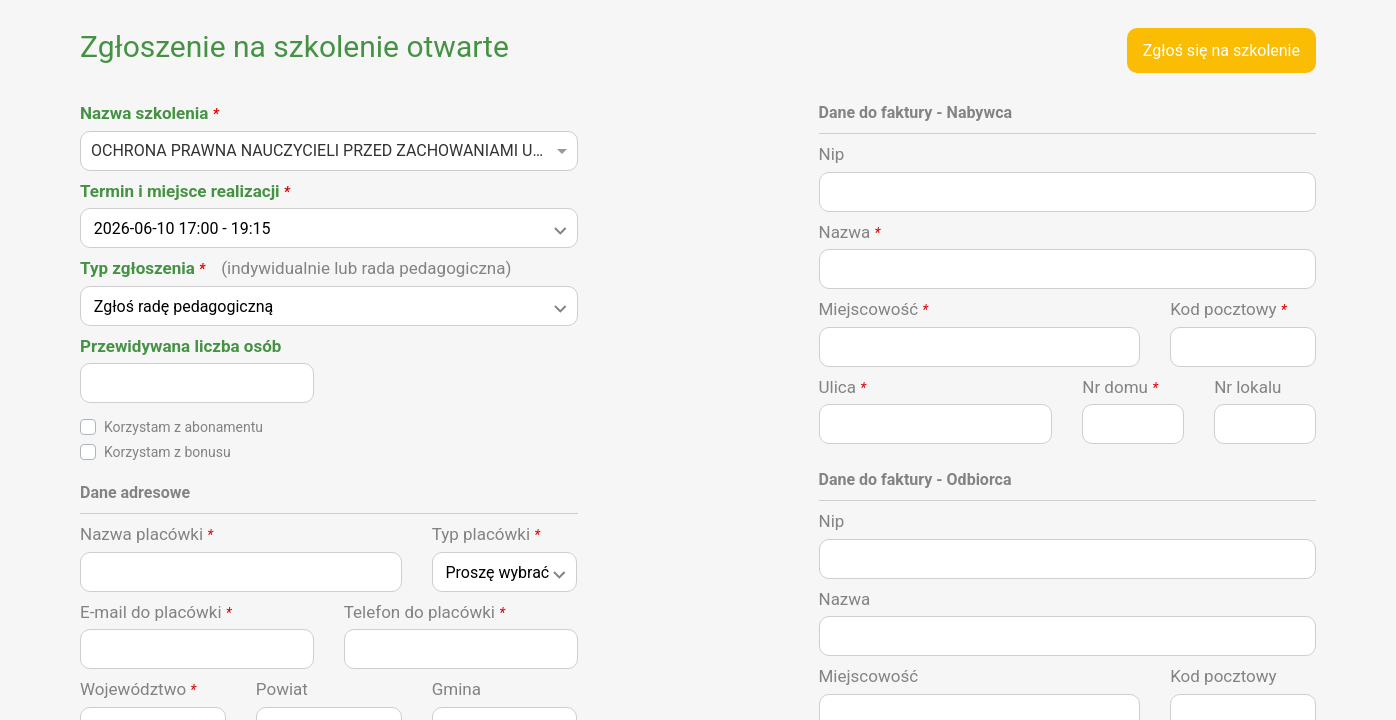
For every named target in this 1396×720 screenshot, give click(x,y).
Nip (832, 154)
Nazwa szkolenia (149, 113)
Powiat (282, 689)
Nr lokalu (1247, 387)
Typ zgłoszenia (295, 268)
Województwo (138, 689)
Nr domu (1120, 387)
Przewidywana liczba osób (180, 346)
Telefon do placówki (424, 612)
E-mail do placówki (156, 612)
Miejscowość (874, 309)
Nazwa (850, 232)
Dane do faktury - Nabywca (916, 112)
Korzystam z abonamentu (183, 427)
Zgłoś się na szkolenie (1221, 50)
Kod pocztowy (1228, 309)
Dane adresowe (135, 492)
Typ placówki (486, 534)
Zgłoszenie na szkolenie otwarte (294, 46)
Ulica (843, 387)
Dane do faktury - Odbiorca (915, 479)
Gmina (456, 689)
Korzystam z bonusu (167, 452)
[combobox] (329, 157)
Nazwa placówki (146, 534)
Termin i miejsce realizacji (185, 191)
